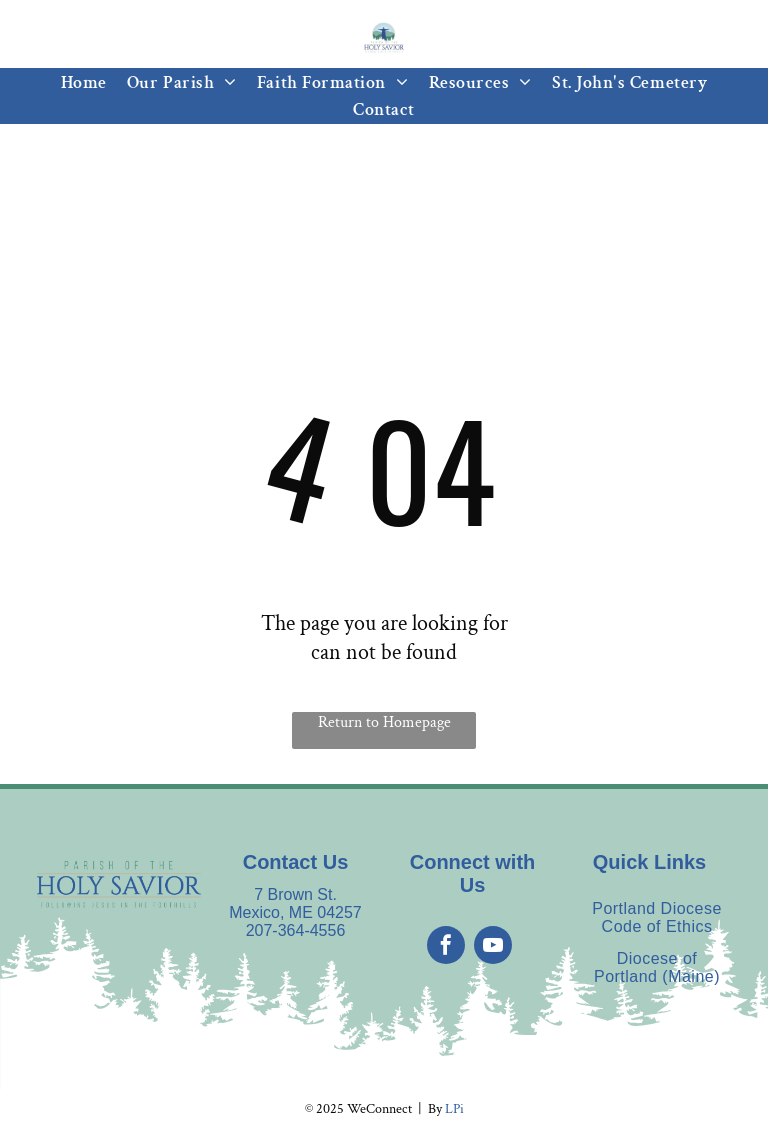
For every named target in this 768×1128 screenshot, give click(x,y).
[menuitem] (84, 82)
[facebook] (446, 947)
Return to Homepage (384, 722)
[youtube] (493, 947)
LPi (454, 1109)
